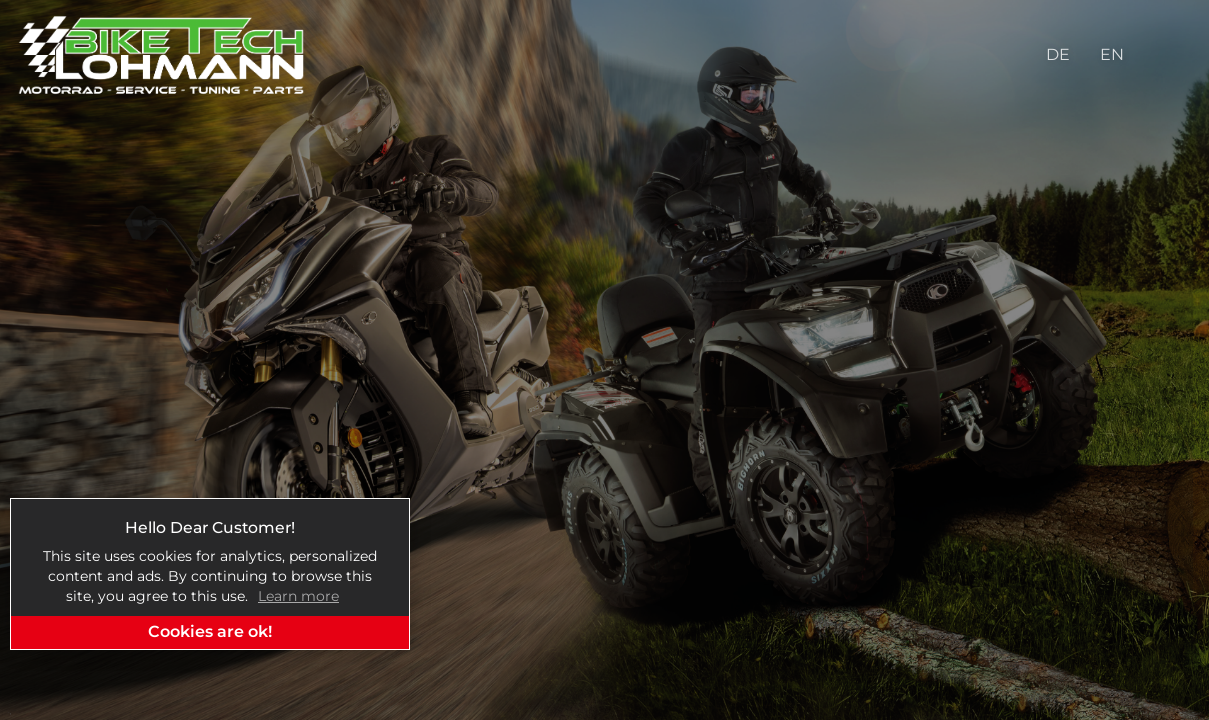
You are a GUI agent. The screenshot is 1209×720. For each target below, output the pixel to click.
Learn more (298, 596)
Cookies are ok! (210, 631)
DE (1058, 54)
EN (1112, 54)
